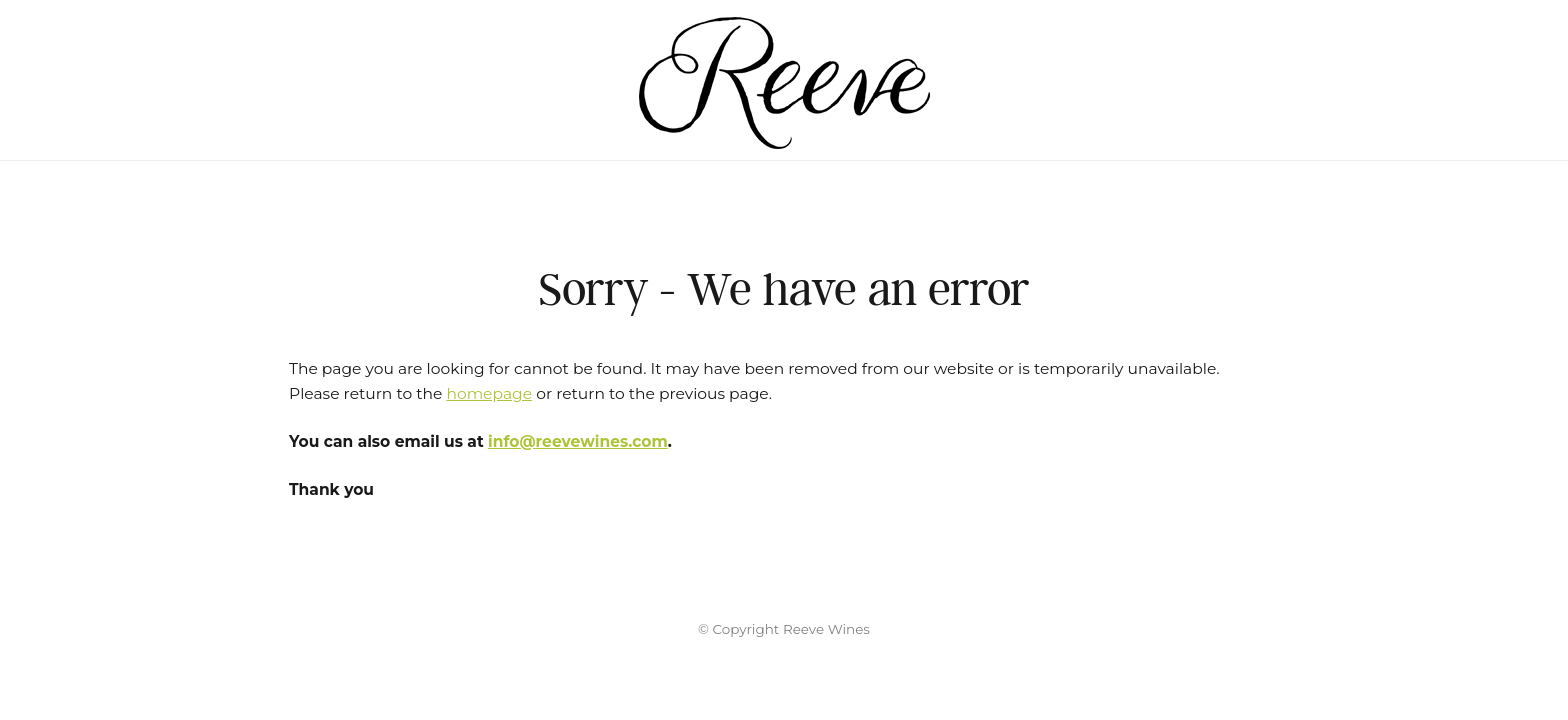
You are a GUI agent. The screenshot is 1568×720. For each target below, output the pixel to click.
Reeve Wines (784, 80)
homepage (489, 393)
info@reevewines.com (578, 441)
